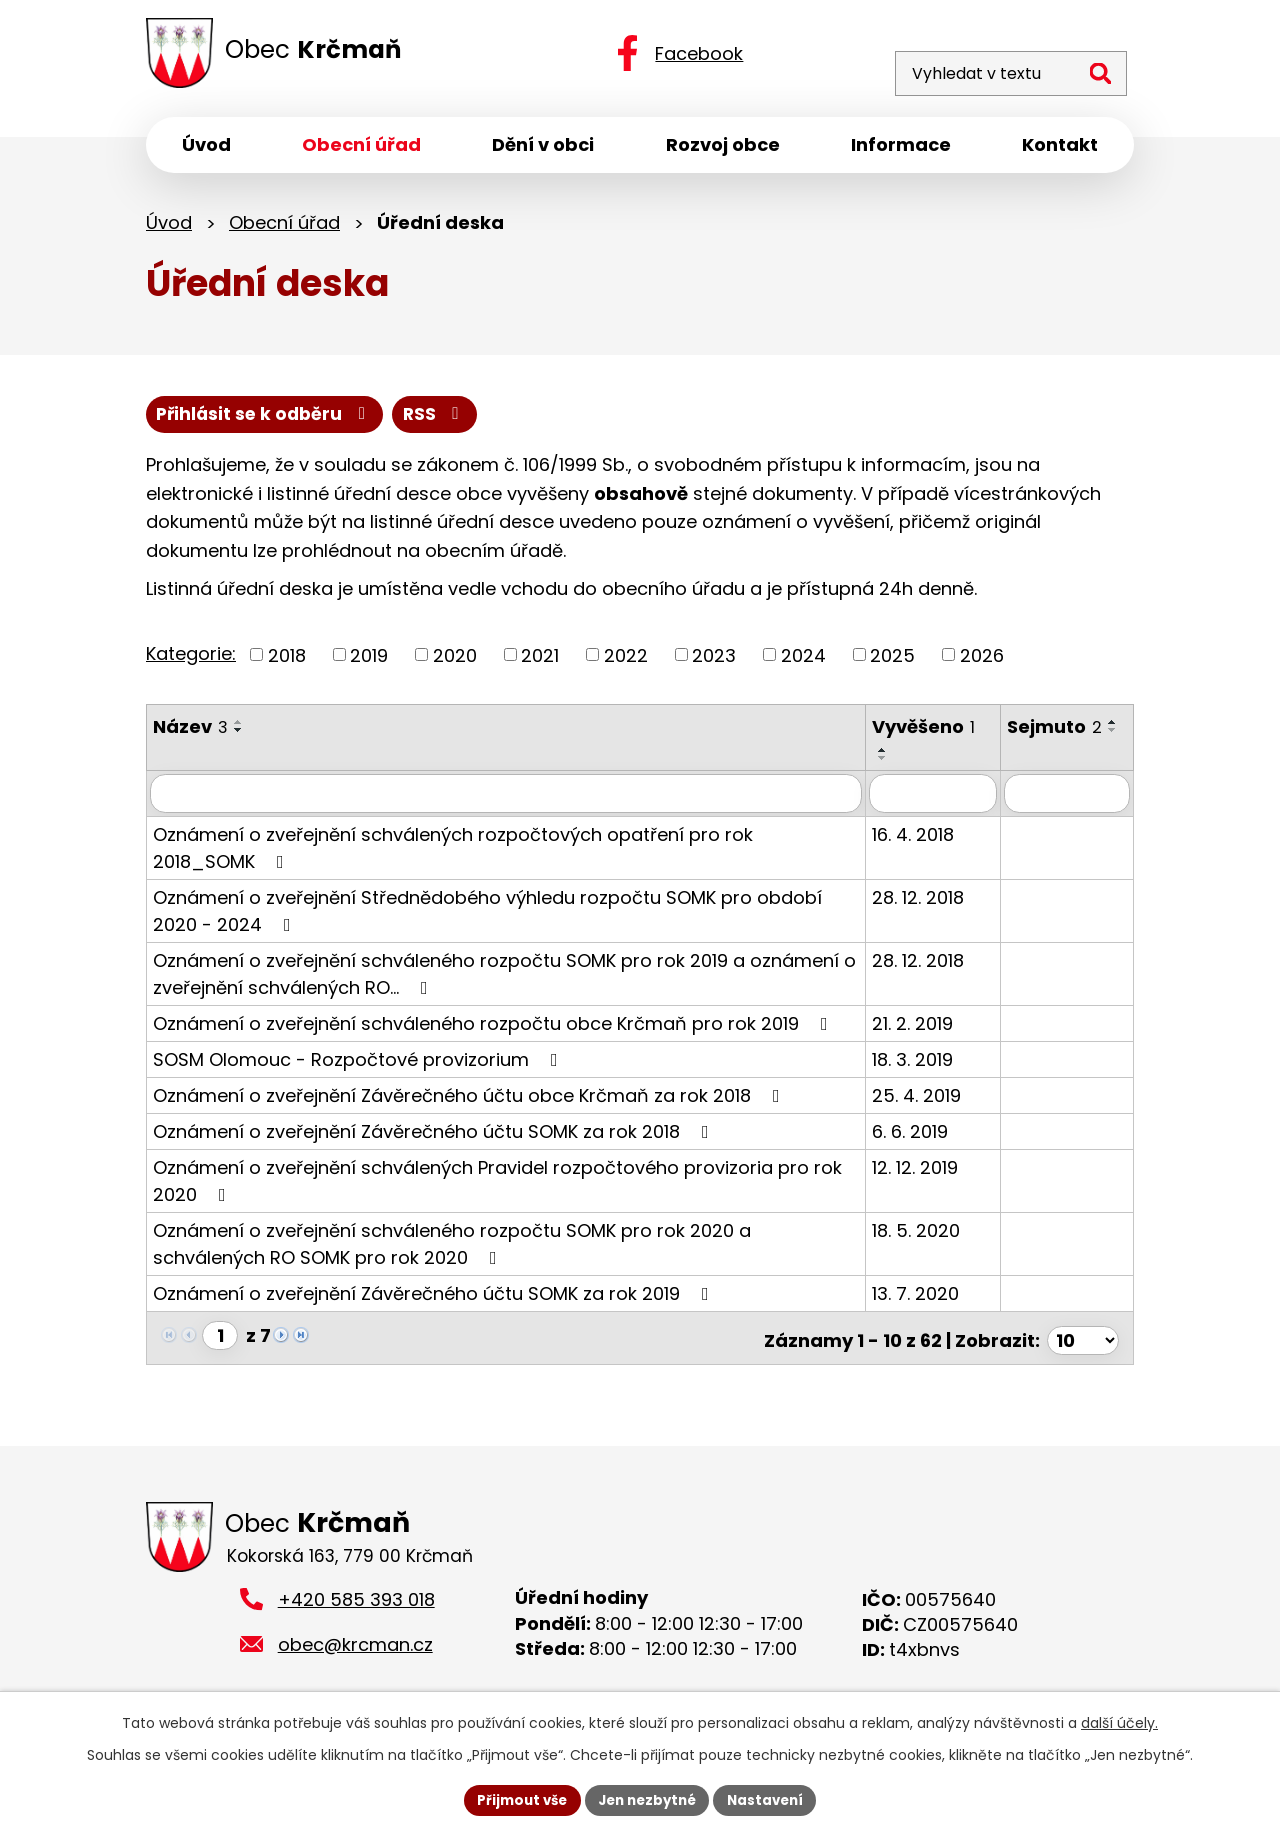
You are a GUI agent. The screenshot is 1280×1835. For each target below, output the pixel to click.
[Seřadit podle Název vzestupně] (239, 729)
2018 (287, 661)
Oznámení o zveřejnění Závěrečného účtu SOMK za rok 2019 (435, 1298)
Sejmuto (1060, 733)
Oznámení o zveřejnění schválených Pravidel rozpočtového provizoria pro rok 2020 (497, 1186)
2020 (455, 661)
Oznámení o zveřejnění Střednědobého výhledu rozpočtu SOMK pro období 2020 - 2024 (487, 916)
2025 (892, 661)
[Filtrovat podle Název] (510, 799)
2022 (626, 661)
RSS (190, 420)
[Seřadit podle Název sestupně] (239, 737)
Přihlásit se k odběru (365, 420)
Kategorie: (191, 659)
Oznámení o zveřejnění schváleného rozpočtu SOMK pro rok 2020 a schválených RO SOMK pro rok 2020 (452, 1249)
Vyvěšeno (932, 733)
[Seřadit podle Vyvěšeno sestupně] (892, 764)
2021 (540, 661)
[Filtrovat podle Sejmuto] (1070, 799)
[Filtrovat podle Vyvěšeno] (940, 799)
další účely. (1119, 1721)
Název (190, 733)
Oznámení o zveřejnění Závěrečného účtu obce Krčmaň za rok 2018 (470, 1100)
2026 (982, 661)
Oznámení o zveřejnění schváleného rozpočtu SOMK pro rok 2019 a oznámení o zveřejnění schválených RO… (504, 979)
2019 (369, 661)
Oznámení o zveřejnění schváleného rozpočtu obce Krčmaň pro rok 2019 (494, 1028)
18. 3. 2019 (921, 1064)
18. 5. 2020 (925, 1235)
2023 (714, 661)
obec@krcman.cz (355, 1647)
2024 (803, 661)
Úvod (169, 227)
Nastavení (772, 1799)
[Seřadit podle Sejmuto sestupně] (1024, 764)
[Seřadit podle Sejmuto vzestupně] (1024, 756)
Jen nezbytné (647, 1799)
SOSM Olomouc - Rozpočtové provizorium (359, 1064)
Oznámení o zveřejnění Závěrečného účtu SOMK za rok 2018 (435, 1136)
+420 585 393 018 (356, 1602)
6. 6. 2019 (919, 1136)
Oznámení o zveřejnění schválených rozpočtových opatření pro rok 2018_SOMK (506, 851)
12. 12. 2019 (924, 1172)
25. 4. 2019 (925, 1100)
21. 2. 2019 (921, 1028)
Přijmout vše (515, 1799)
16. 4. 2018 (922, 839)
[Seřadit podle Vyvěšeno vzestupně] (892, 756)
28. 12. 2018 (927, 902)
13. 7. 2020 (924, 1298)
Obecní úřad (284, 227)
